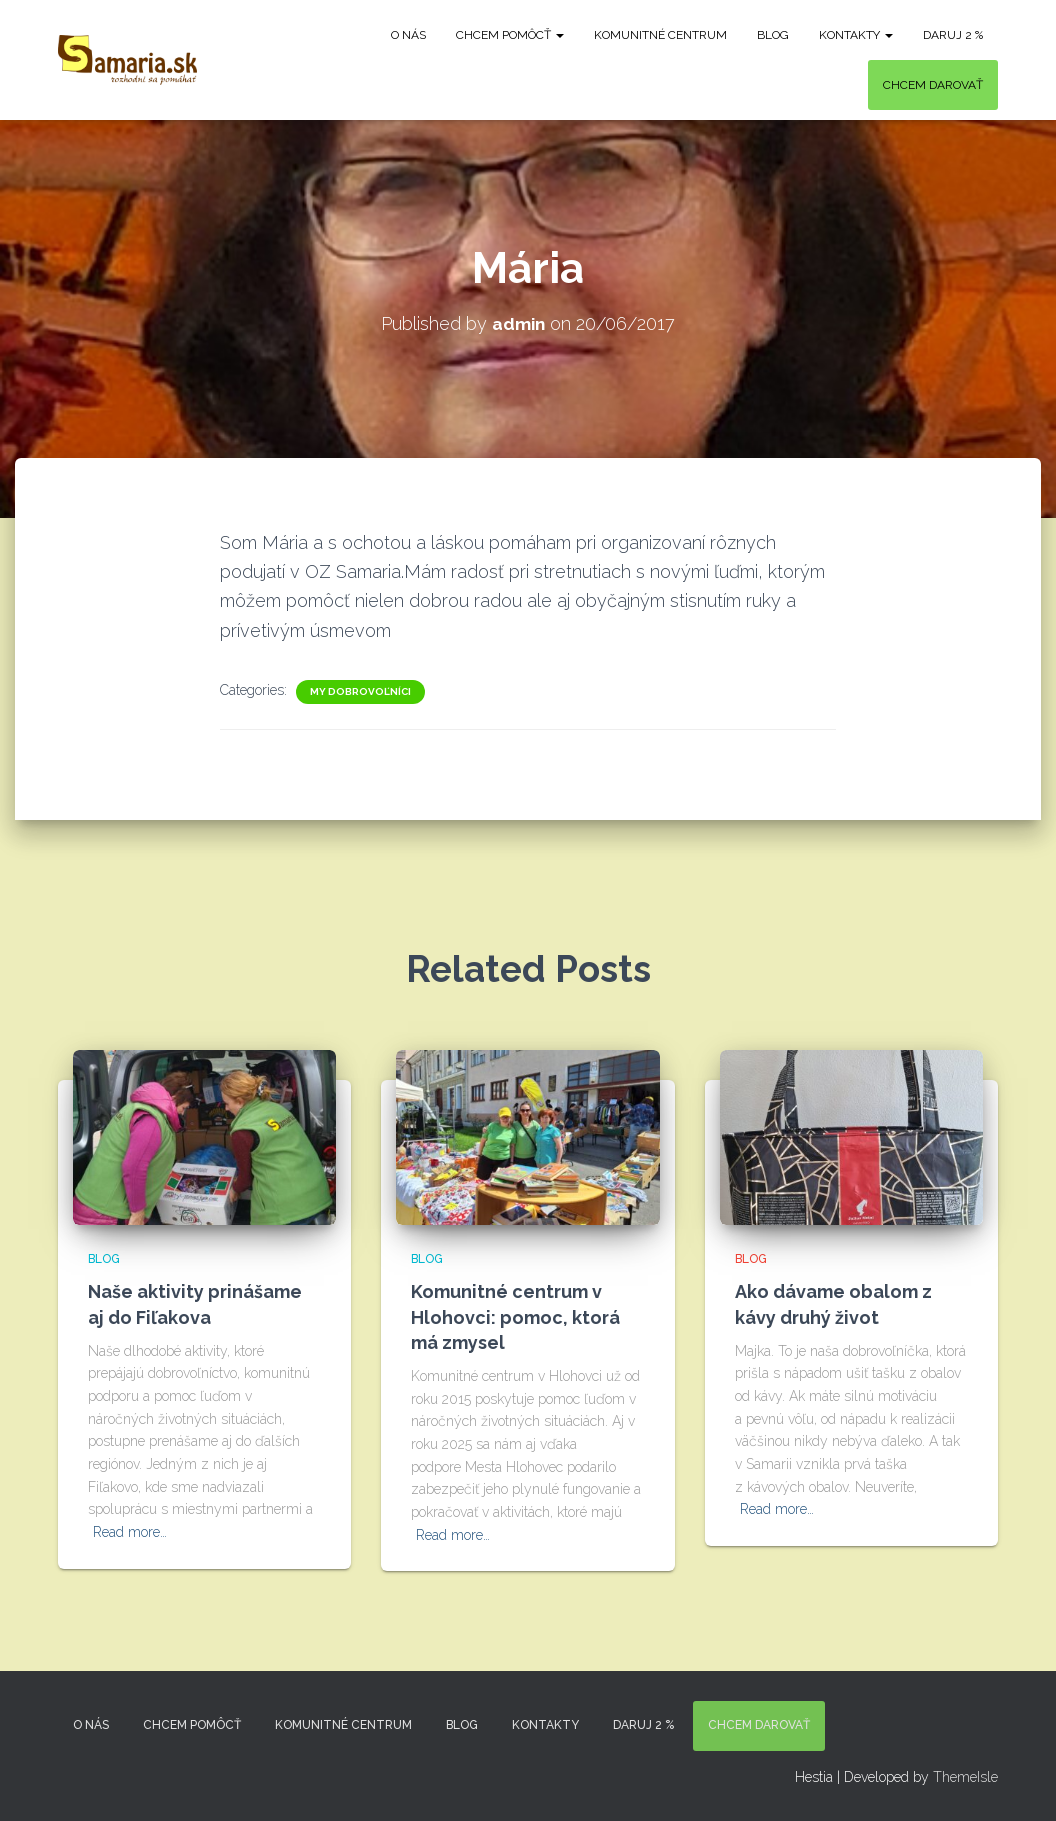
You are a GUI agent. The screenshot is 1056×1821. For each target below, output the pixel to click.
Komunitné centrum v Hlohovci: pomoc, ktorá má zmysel (515, 1316)
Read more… (130, 1532)
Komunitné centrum (660, 35)
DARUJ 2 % (953, 35)
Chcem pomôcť (510, 35)
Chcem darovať (933, 85)
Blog (773, 35)
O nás (408, 35)
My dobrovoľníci (360, 690)
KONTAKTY (856, 35)
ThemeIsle (965, 1776)
